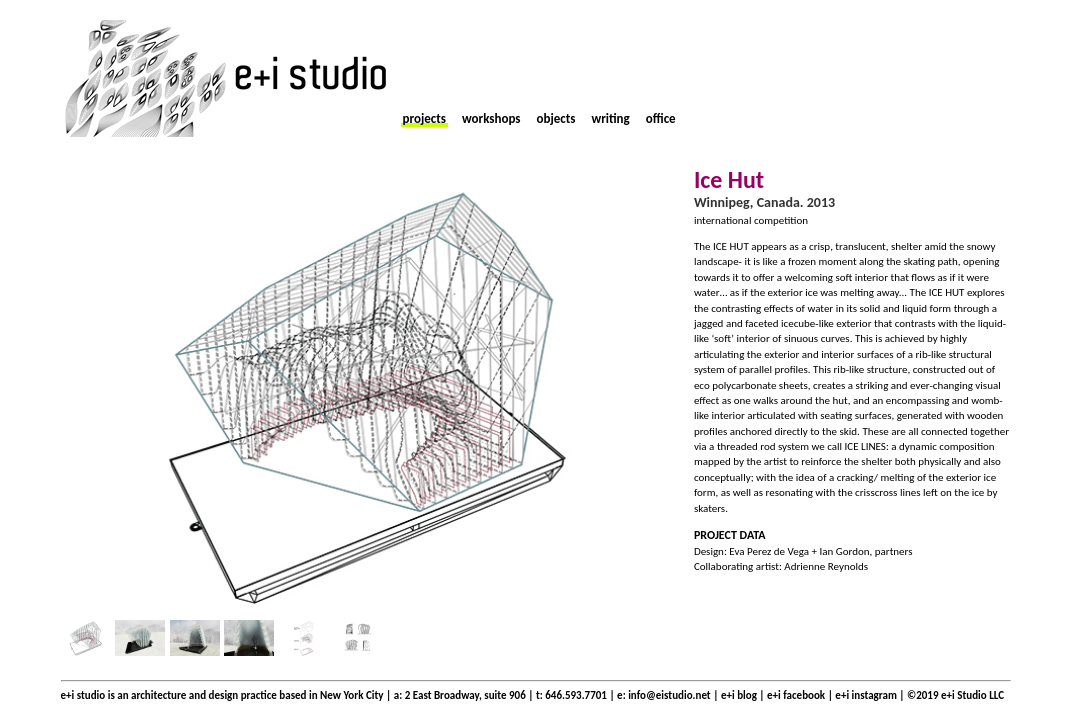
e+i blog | (744, 695)
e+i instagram (867, 695)
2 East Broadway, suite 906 (465, 695)
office (661, 118)
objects (556, 118)
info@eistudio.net (669, 695)
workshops (491, 118)
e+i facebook (796, 695)
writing (610, 118)
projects (424, 118)
